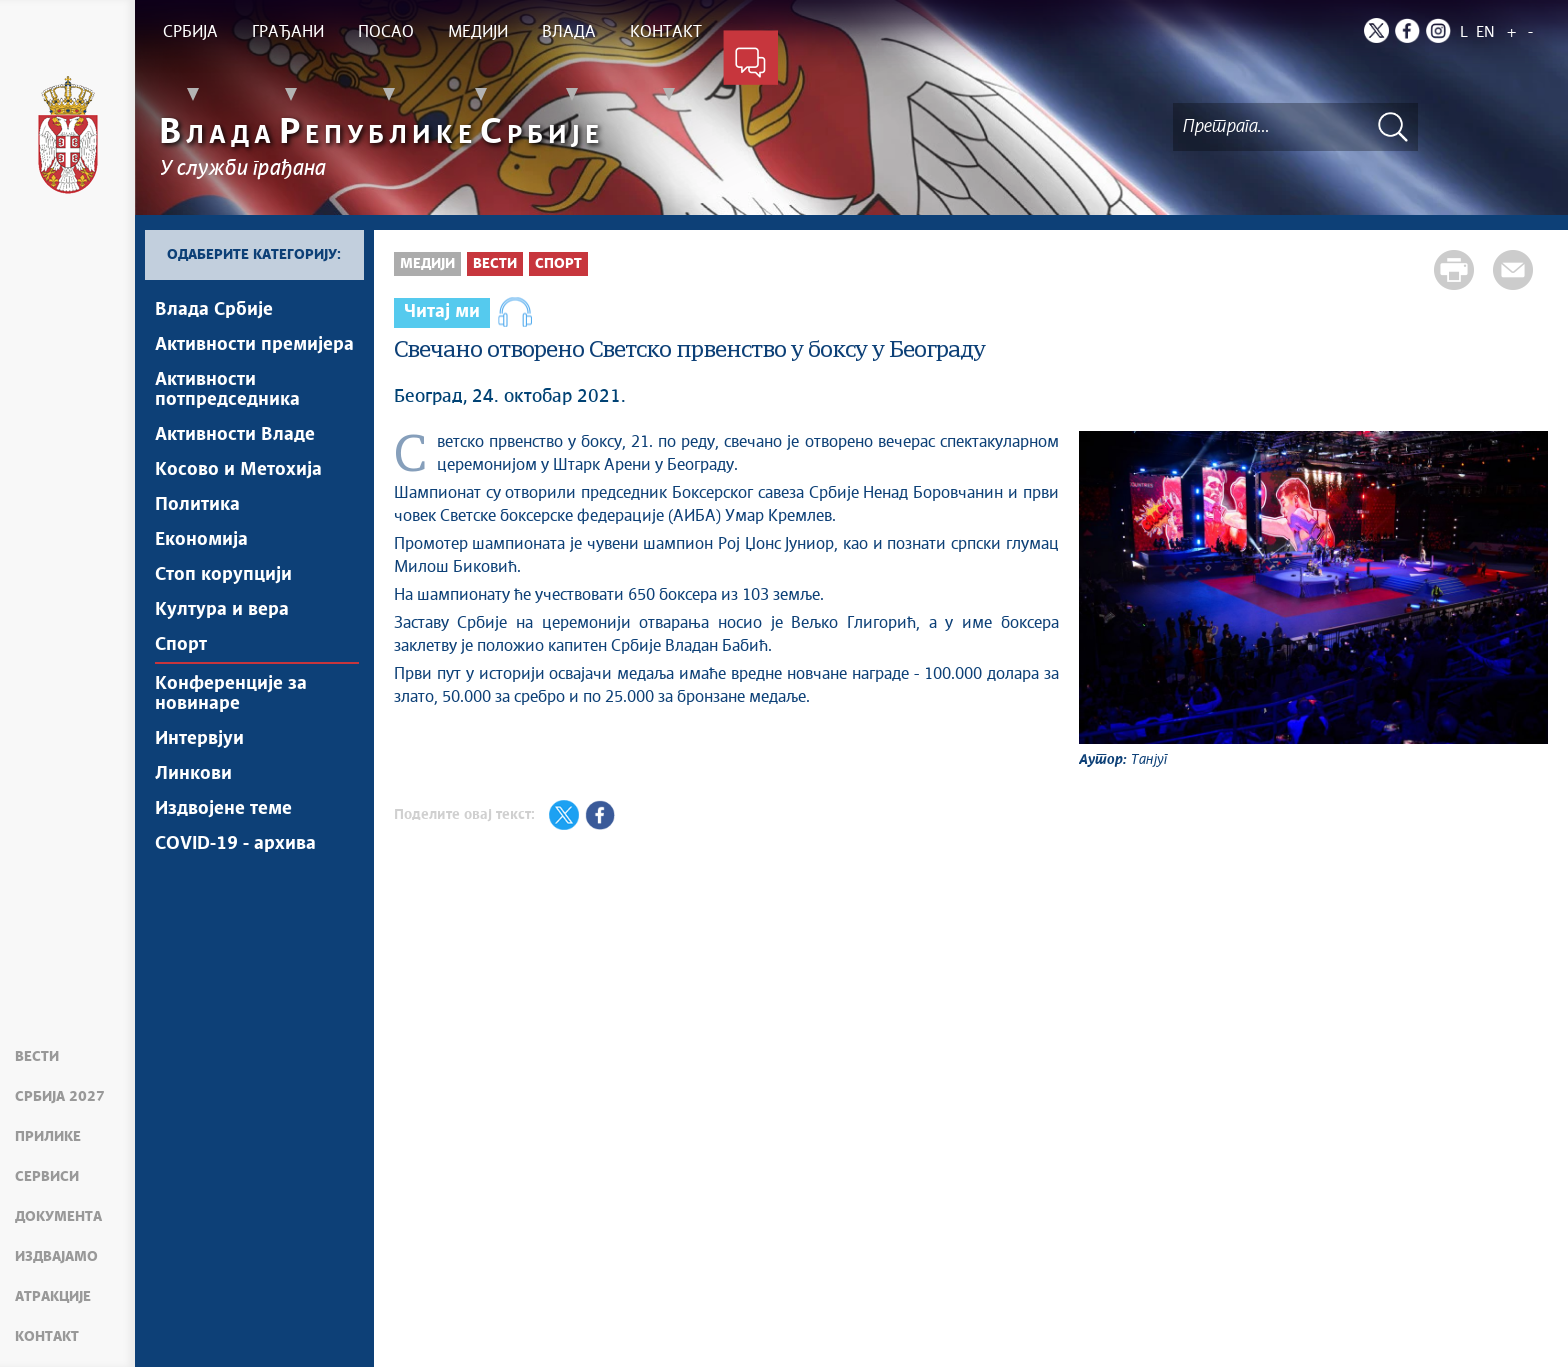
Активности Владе (235, 435)
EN (1485, 32)
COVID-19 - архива (235, 844)
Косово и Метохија (238, 470)
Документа (58, 1217)
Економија (201, 540)
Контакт (47, 1337)
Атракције (53, 1297)
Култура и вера (222, 610)
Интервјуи (199, 739)
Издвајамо (56, 1257)
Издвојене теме (223, 809)
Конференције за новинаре (231, 694)
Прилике (48, 1137)
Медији (427, 264)
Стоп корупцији (223, 575)
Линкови (193, 774)
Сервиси (47, 1177)
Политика (197, 505)
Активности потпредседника (227, 390)
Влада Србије (214, 310)
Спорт (181, 645)
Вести (37, 1057)
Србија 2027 (60, 1097)
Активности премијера (254, 345)
